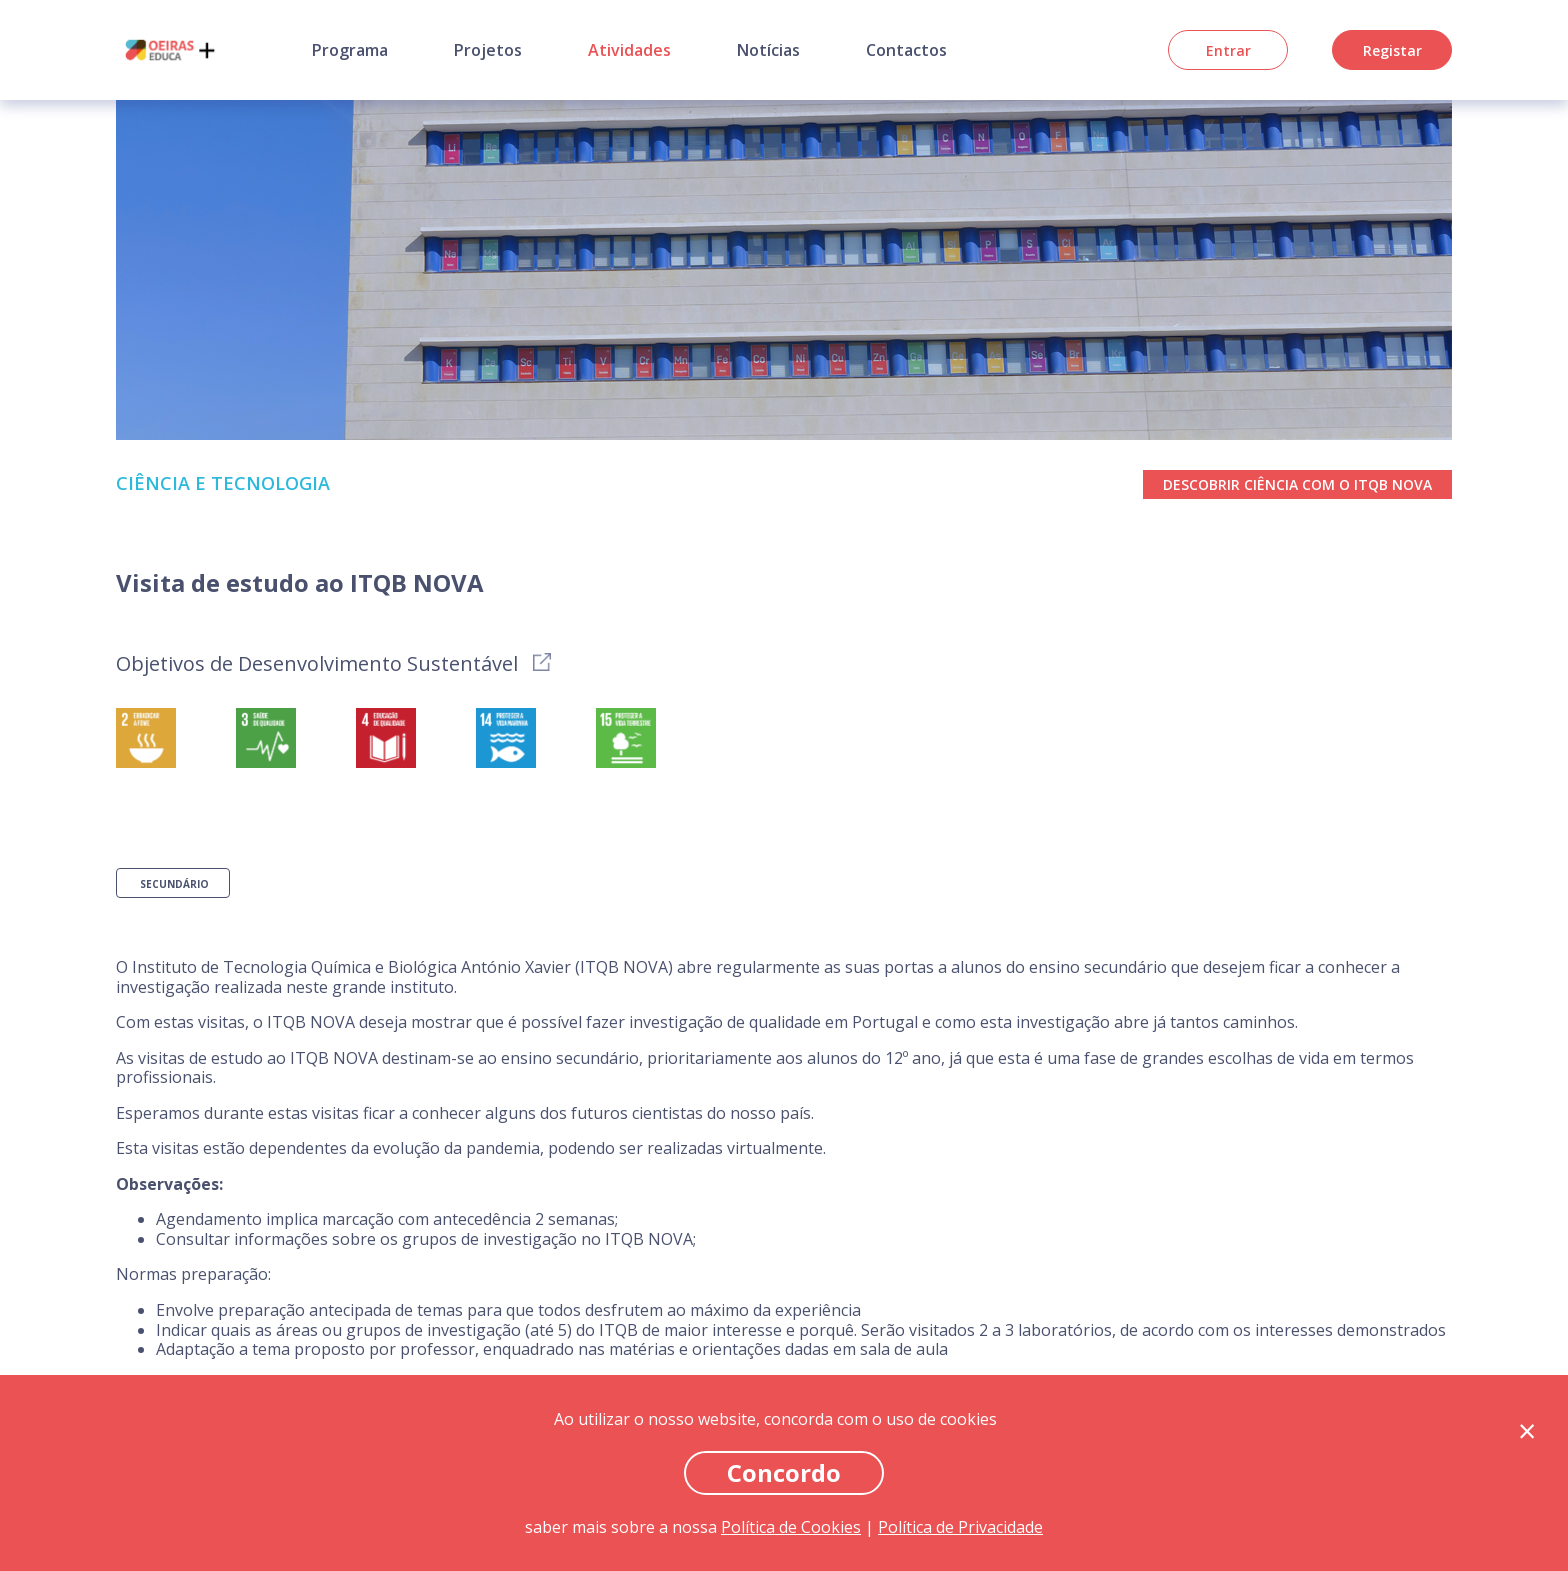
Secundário (174, 884)
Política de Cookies (791, 1527)
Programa (350, 50)
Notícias (768, 50)
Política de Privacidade (960, 1527)
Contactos (906, 50)
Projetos (488, 50)
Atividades (629, 50)
